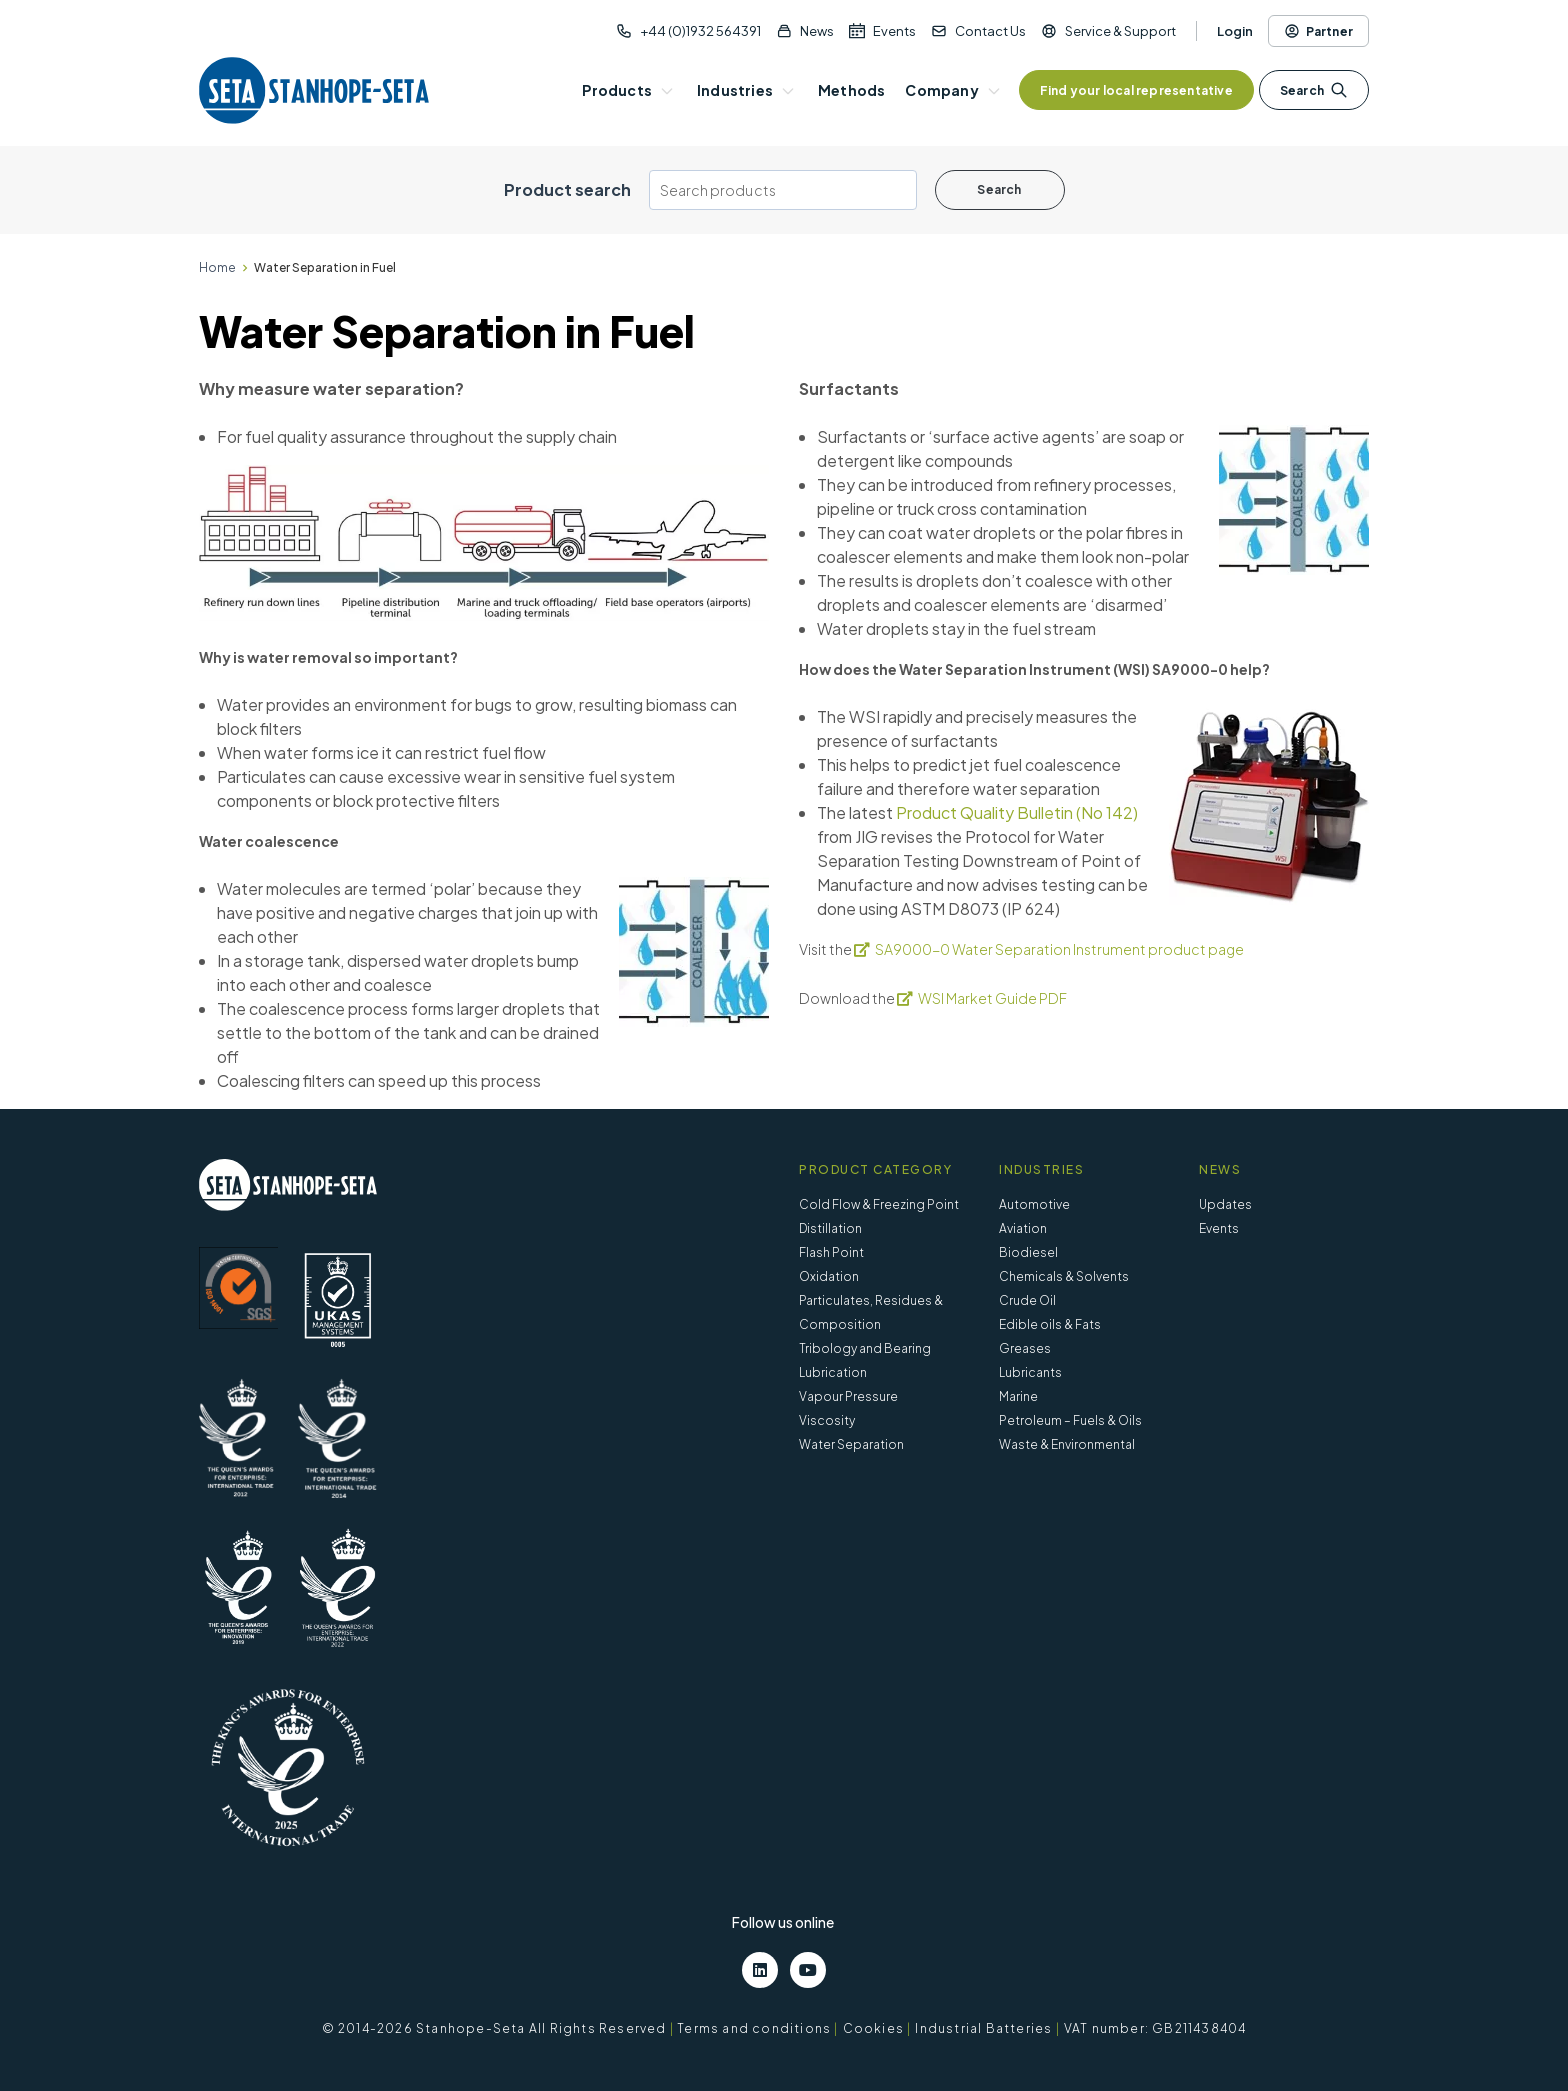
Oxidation (829, 1276)
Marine (1018, 1396)
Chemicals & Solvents (1064, 1276)
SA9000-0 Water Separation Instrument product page (1059, 949)
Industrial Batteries (983, 2028)
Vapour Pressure (848, 1396)
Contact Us (990, 31)
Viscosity (827, 1420)
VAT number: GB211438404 (1155, 2028)
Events (894, 31)
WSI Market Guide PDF (992, 998)
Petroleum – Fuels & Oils (1070, 1420)
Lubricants (1030, 1372)
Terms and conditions (754, 2028)
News (817, 31)
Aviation (1023, 1228)
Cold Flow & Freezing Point (879, 1204)
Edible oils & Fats (1050, 1324)
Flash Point (831, 1252)
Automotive (1034, 1204)
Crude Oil (1027, 1300)
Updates (1225, 1204)
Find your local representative (1136, 90)
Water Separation (851, 1444)
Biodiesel (1028, 1252)
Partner (1318, 31)
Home (217, 267)
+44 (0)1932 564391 (700, 31)
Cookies (873, 2028)
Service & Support (1120, 31)
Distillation (830, 1228)
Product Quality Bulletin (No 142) (1017, 812)
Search (1314, 90)
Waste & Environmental (1067, 1444)
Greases (1025, 1348)
